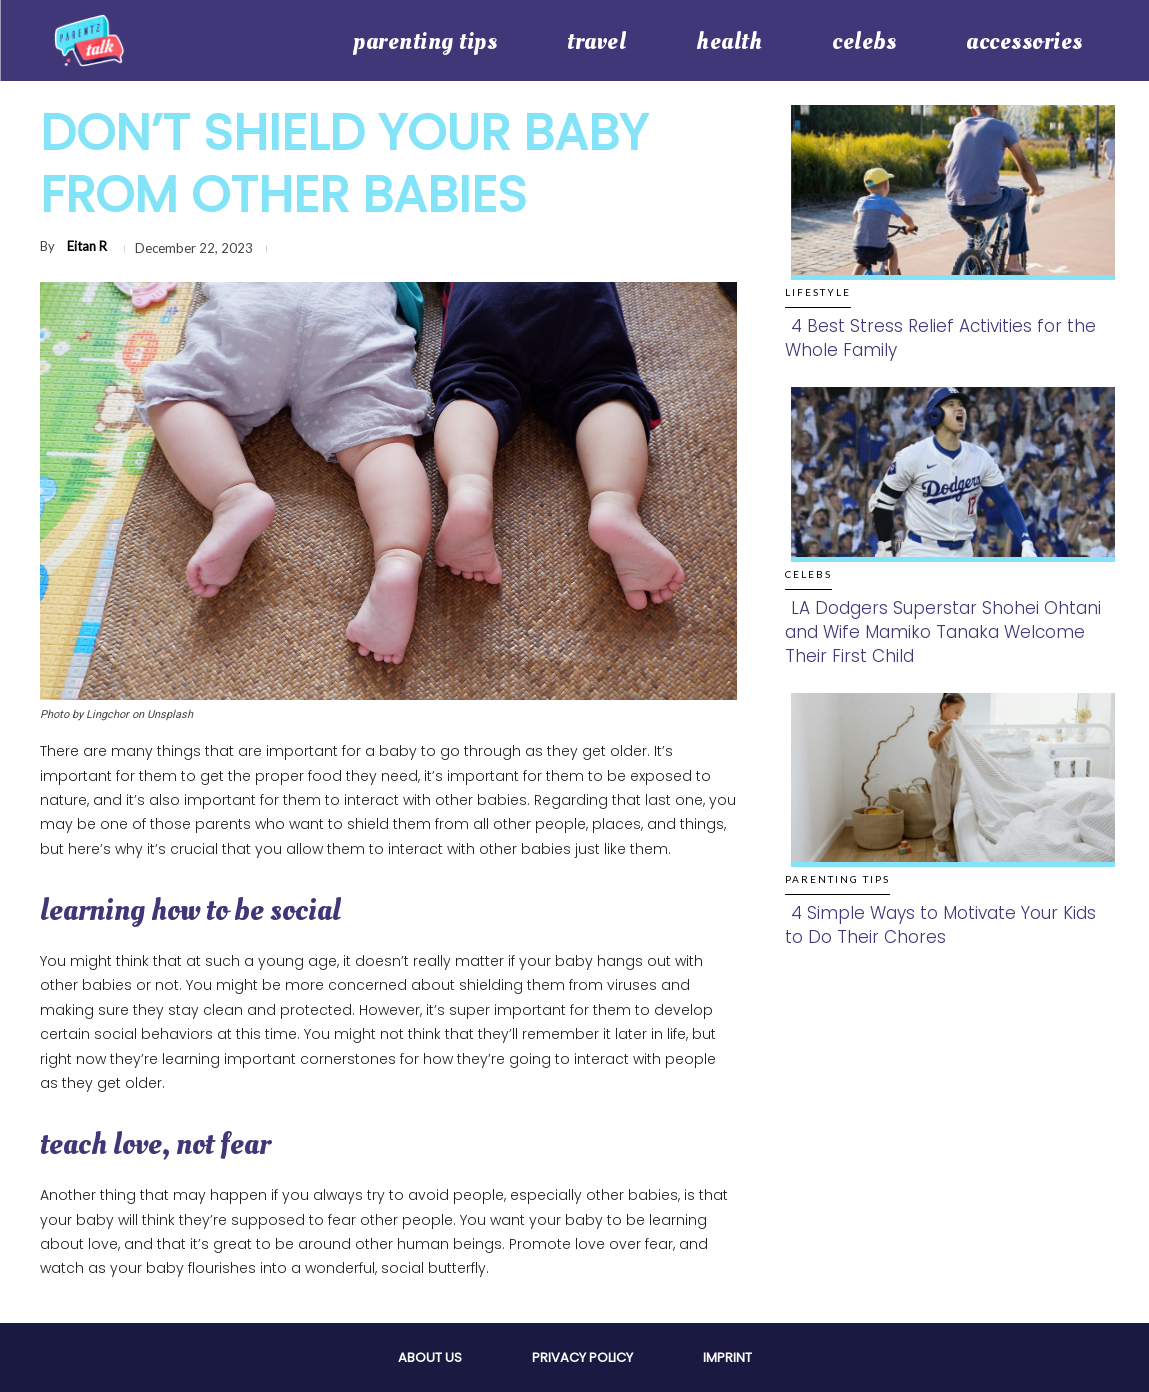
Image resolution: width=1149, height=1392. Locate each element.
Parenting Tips (837, 879)
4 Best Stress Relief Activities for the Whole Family (940, 338)
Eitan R (87, 246)
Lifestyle (818, 292)
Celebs (808, 574)
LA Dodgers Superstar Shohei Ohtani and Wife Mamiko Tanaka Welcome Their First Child (943, 632)
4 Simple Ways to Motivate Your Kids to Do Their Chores (940, 925)
